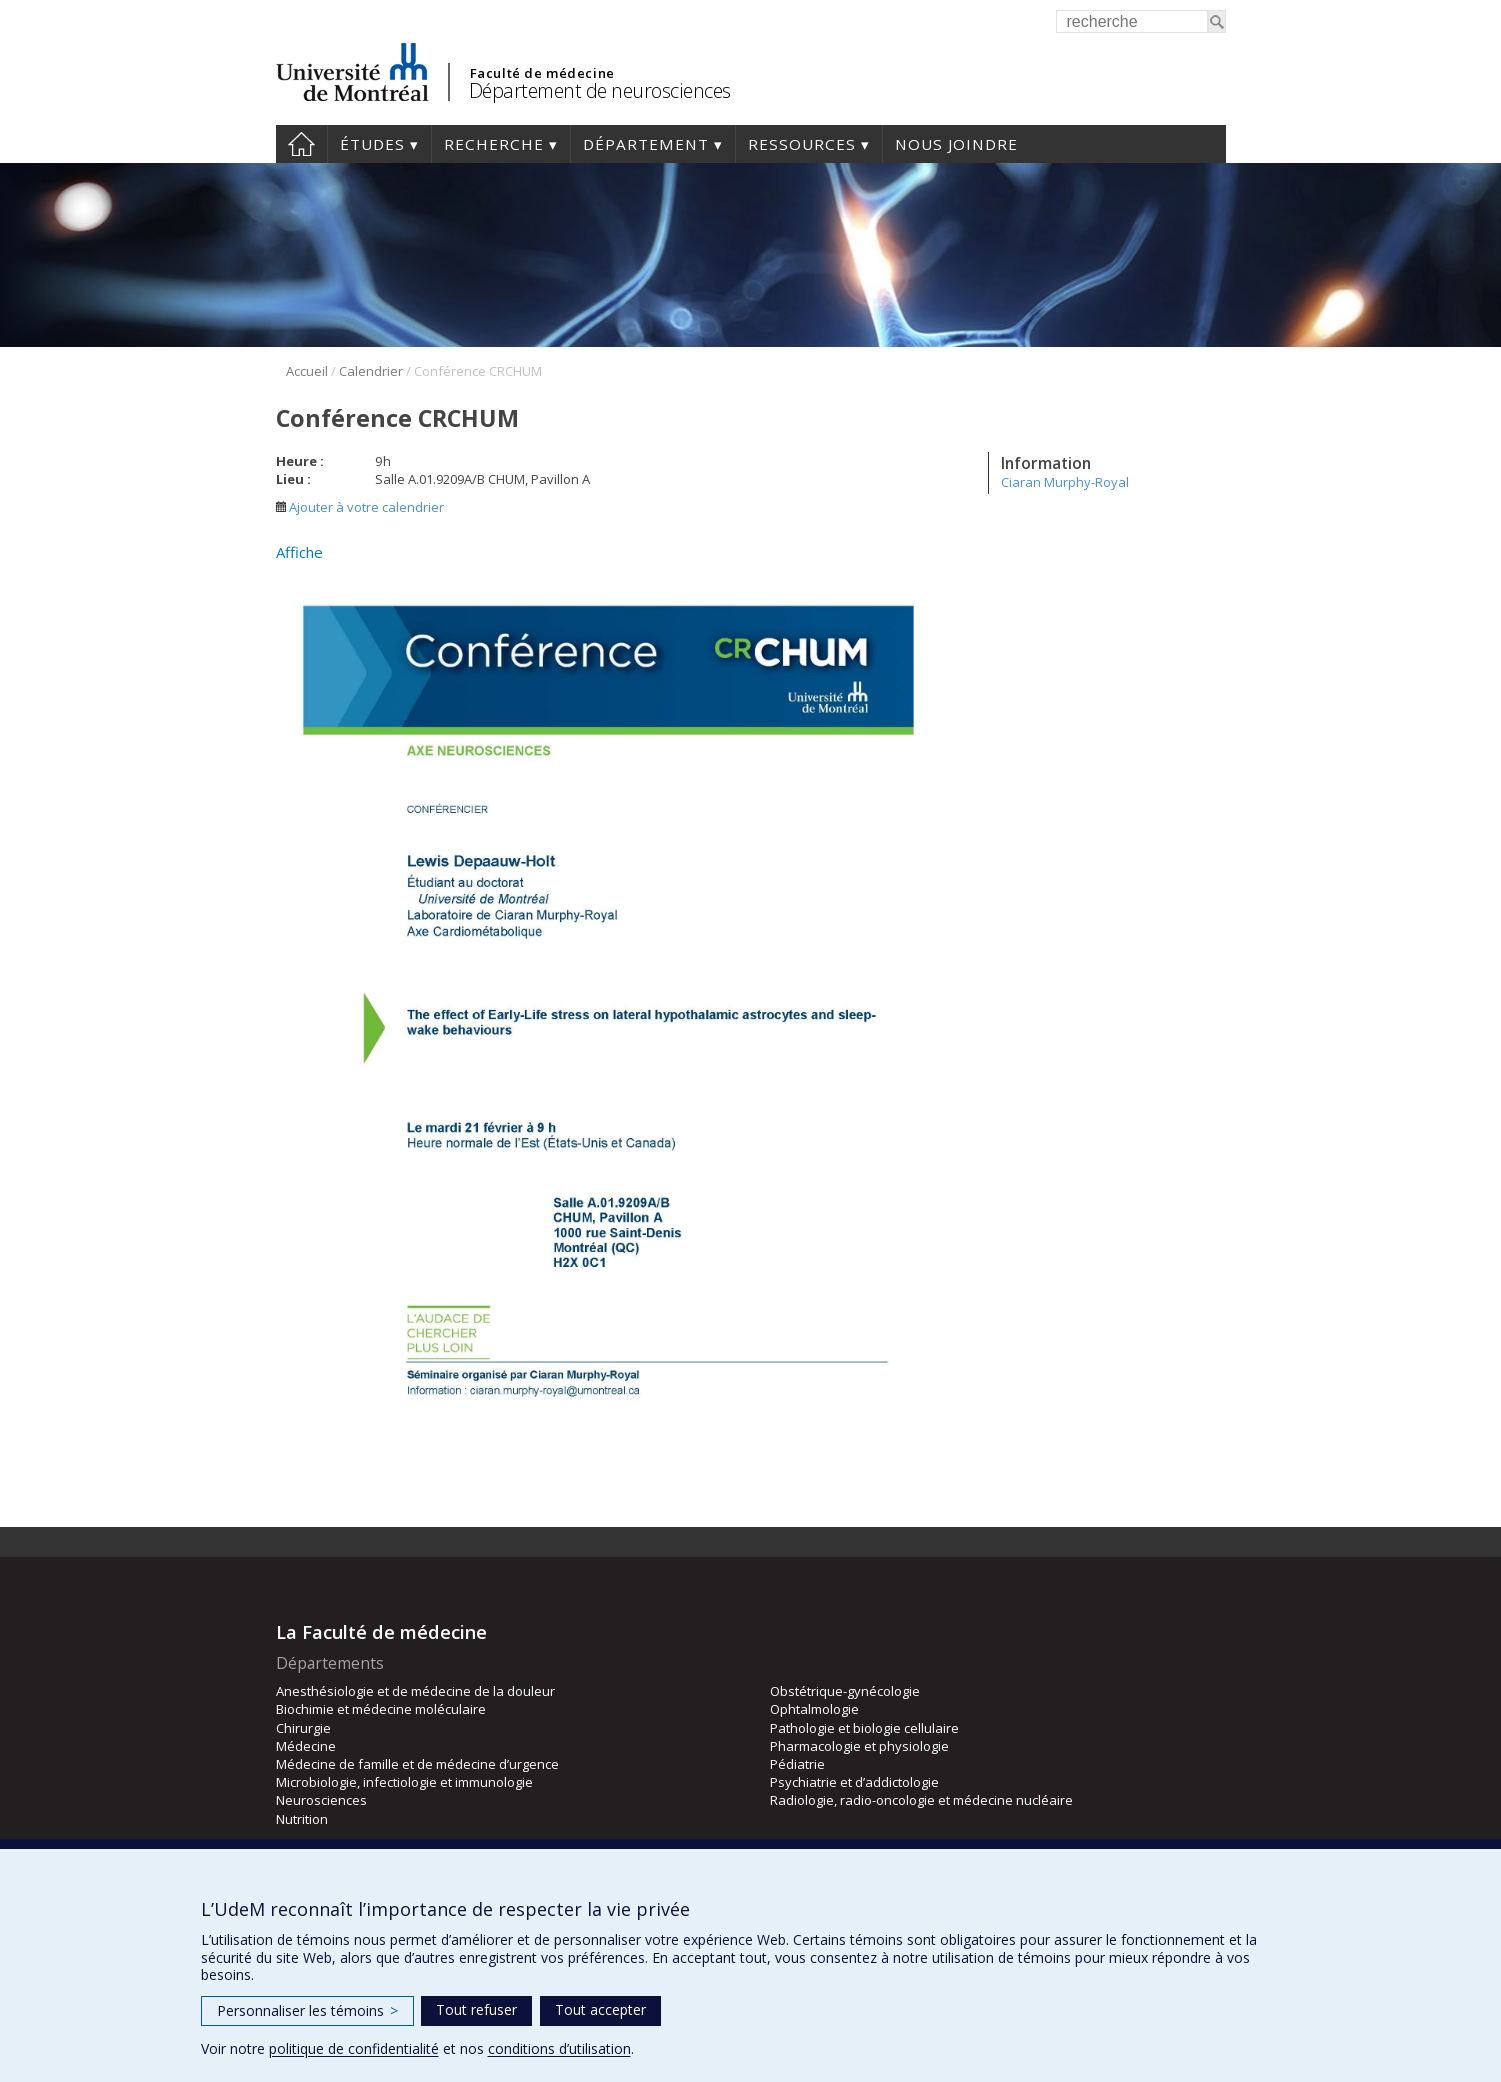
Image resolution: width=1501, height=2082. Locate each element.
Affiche (299, 552)
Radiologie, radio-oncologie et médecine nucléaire (921, 1800)
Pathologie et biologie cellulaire (864, 1728)
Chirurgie (303, 1728)
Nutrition (302, 1819)
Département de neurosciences (600, 90)
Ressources (802, 144)
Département (646, 144)
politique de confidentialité (354, 2048)
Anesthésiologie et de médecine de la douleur (415, 1691)
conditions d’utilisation (559, 2048)
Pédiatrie (797, 1764)
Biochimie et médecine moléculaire (381, 1709)
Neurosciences (321, 1800)
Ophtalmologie (814, 1709)
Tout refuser (476, 2009)
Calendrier (371, 371)
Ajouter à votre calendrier (360, 507)
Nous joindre (956, 144)
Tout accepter (600, 2009)
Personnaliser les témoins (307, 2010)
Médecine (306, 1746)
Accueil (301, 144)
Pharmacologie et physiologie (859, 1746)
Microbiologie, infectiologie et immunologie (404, 1782)
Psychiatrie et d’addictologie (854, 1782)
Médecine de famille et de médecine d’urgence (417, 1764)
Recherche (494, 144)
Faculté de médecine (542, 73)
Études (372, 144)
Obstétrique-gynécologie (845, 1691)
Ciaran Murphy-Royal (1065, 482)
